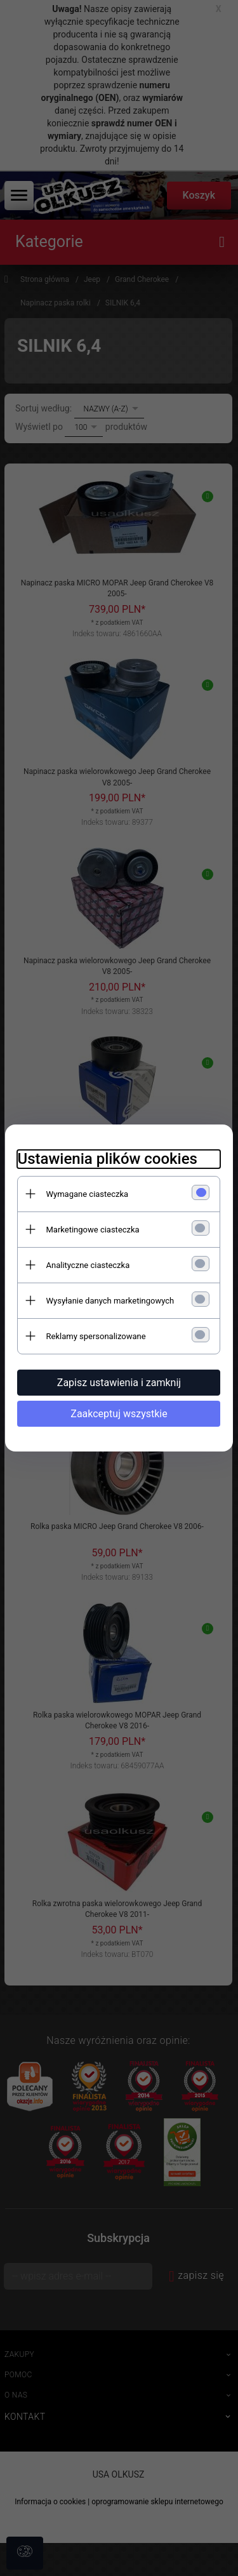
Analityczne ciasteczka (88, 1265)
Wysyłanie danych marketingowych (110, 1300)
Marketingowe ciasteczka (93, 1229)
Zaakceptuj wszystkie (118, 1414)
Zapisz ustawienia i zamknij (119, 1383)
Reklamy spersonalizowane (96, 1336)
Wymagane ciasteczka (87, 1194)
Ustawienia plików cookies (107, 1159)
